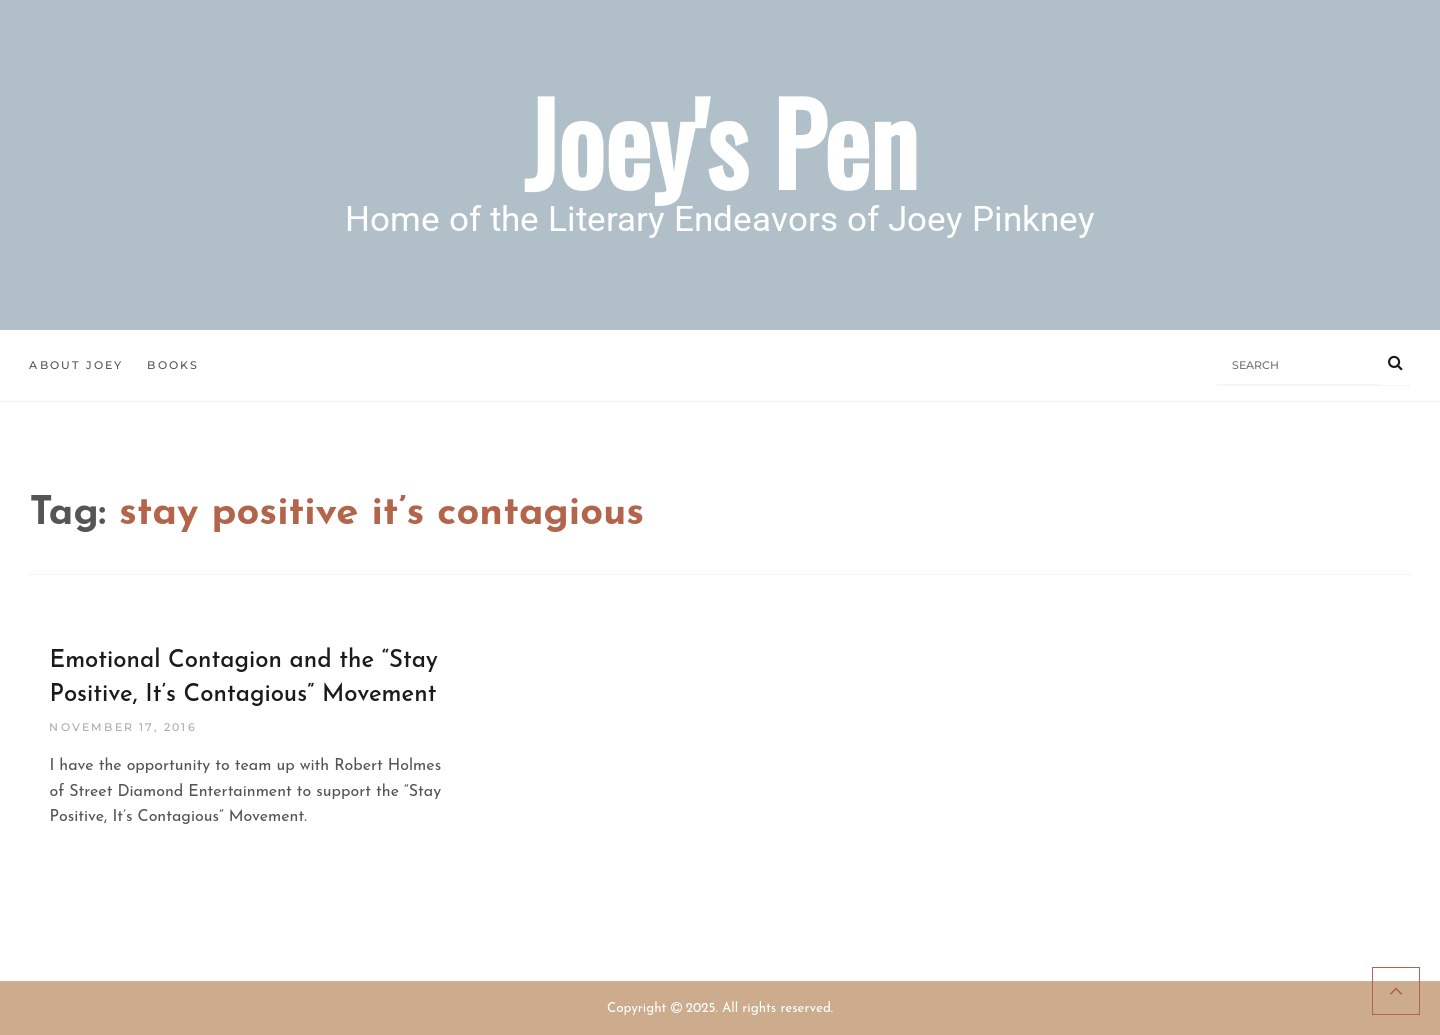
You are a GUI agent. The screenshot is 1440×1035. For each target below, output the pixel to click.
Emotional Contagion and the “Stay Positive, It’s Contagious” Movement (243, 678)
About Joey (76, 365)
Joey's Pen (720, 140)
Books (173, 365)
